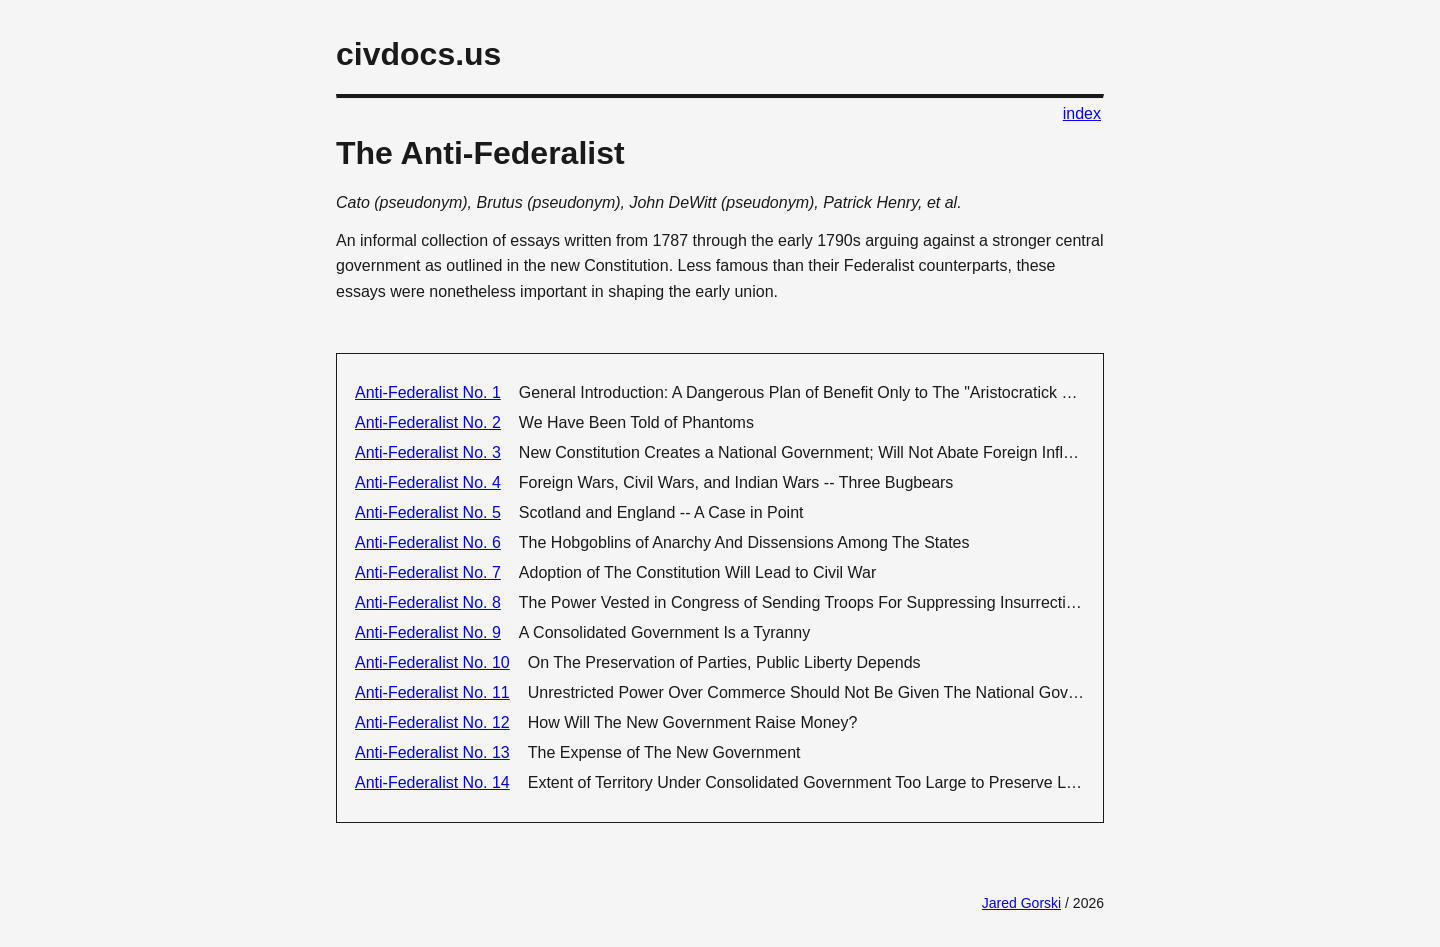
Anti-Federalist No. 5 (428, 512)
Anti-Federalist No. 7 (428, 572)
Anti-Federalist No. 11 (432, 692)
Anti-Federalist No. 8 (428, 602)
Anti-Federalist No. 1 (428, 392)
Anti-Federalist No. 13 (432, 752)
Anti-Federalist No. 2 (428, 422)
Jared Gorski (1021, 903)
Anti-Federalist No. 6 (428, 542)
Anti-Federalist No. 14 (432, 782)
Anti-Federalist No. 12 (432, 722)
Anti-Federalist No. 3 (428, 452)
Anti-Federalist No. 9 (428, 632)
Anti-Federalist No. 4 (428, 482)
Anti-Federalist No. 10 (432, 662)
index (1082, 113)
